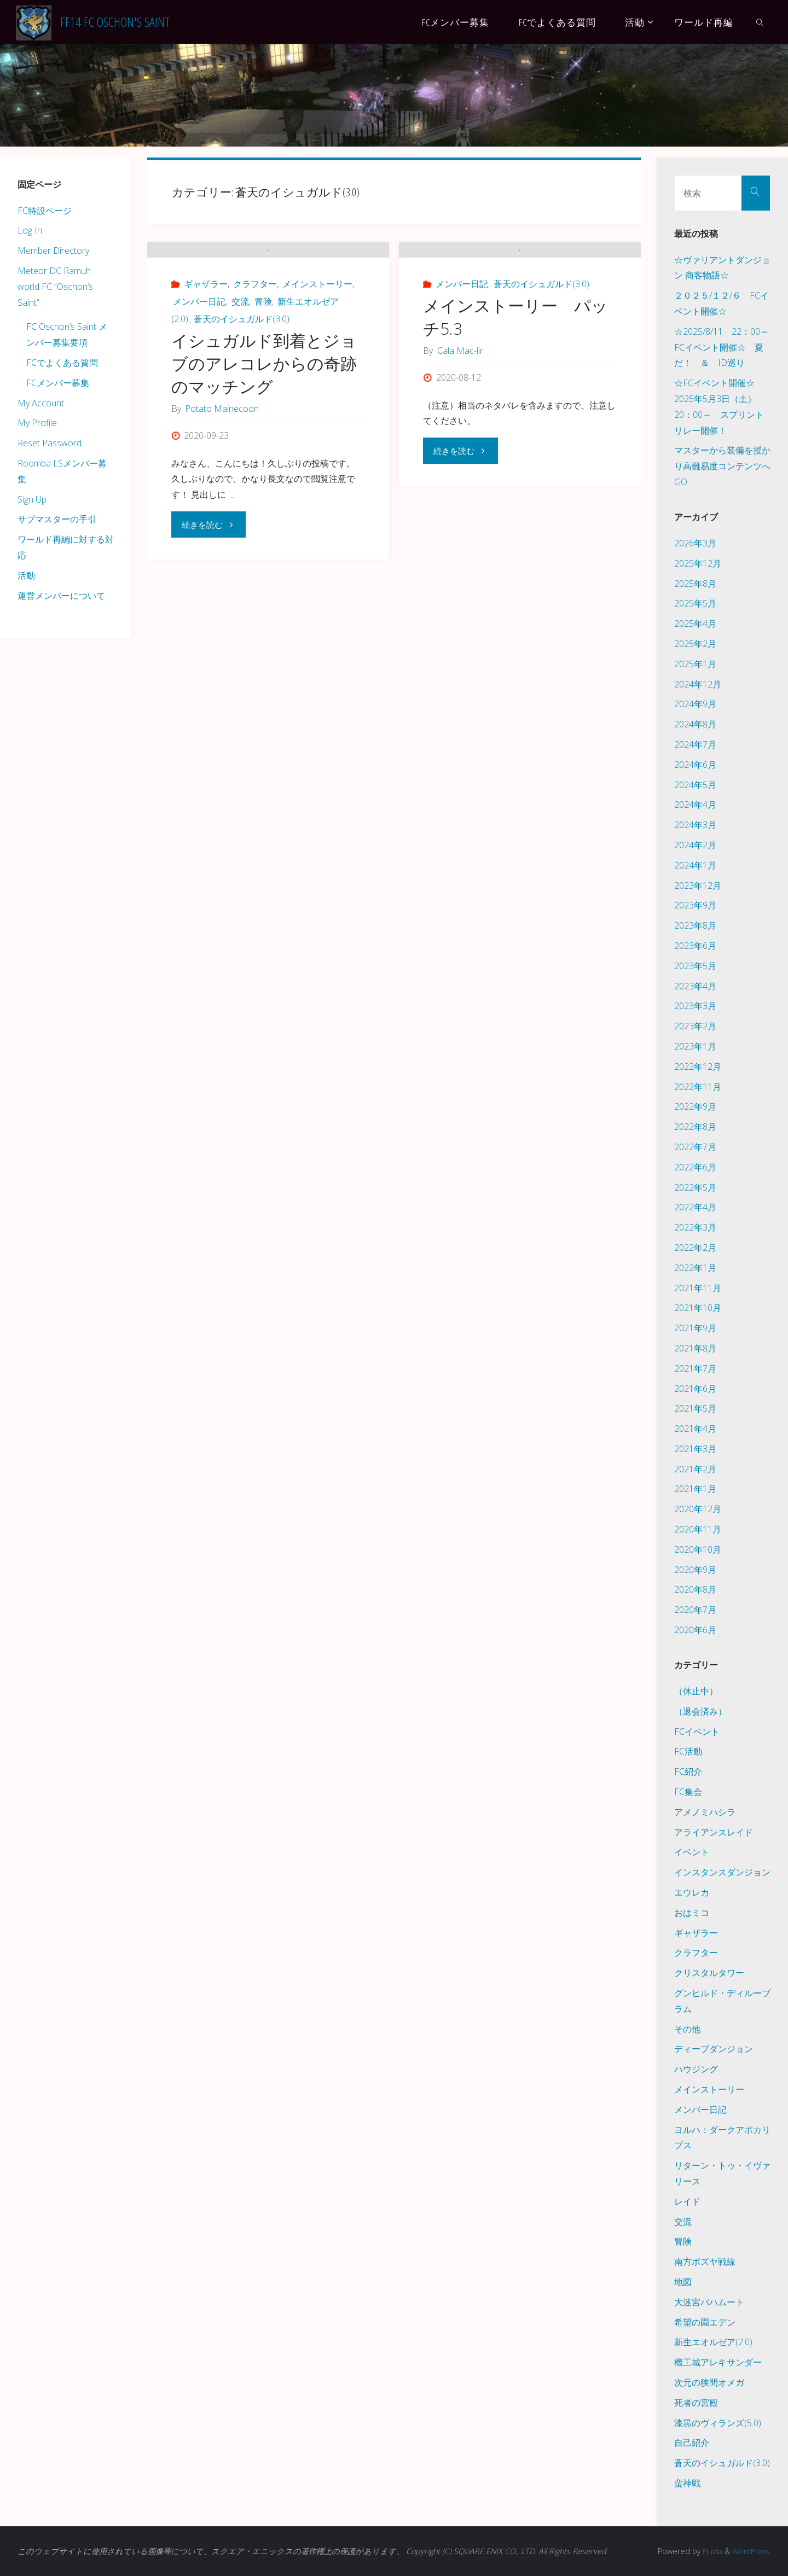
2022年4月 (695, 1207)
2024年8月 (695, 724)
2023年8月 (695, 925)
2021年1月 (695, 1489)
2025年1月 (695, 664)
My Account (41, 403)
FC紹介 (688, 1771)
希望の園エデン (704, 2322)
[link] (760, 22)
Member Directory (53, 250)
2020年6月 (695, 1630)
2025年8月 (695, 584)
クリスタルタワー (709, 1973)
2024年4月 (695, 805)
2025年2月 (695, 644)
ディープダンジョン (713, 2049)
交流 (240, 358)
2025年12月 (697, 563)
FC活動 (688, 1751)
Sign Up (32, 499)
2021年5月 (695, 1408)
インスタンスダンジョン (722, 1872)
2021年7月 (695, 1368)
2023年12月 (697, 885)
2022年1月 (695, 1268)
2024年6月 (695, 765)
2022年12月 (697, 1066)
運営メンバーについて (61, 596)
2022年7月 (695, 1147)
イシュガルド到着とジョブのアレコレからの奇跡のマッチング (264, 420)
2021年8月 (695, 1348)
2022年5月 (695, 1187)
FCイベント (697, 1732)
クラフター (255, 340)
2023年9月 (695, 905)
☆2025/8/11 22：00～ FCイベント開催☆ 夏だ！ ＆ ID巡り (726, 347)
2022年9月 (695, 1106)
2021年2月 (695, 1469)
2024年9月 (695, 704)
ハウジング (696, 2069)
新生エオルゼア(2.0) (713, 2342)
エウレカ (691, 1892)
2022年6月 (695, 1167)
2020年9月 (695, 1570)
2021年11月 (697, 1288)
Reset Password (50, 443)
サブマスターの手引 (57, 519)
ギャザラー (206, 340)
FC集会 (688, 1792)
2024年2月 (695, 845)
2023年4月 (695, 986)
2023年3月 (695, 1006)
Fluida (707, 2551)
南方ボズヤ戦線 (704, 2262)
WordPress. (749, 2551)
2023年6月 (695, 946)
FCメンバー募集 (57, 383)
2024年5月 (695, 785)
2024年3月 (695, 825)
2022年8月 (695, 1127)
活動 (26, 575)
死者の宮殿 (696, 2403)
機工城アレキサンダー (718, 2362)
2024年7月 (695, 744)
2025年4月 (695, 623)
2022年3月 (695, 1227)
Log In (30, 230)
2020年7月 (695, 1610)
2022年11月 (697, 1087)
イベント (691, 1852)
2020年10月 (697, 1549)
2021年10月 (697, 1308)
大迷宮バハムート (709, 2302)
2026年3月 (695, 543)
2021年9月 (695, 1328)
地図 (683, 2282)
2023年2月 (695, 1026)
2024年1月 (695, 865)
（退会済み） (700, 1711)
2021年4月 (695, 1429)
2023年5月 (695, 966)
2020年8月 (695, 1589)
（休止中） (696, 1691)
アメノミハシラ (704, 1812)
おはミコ (691, 1913)
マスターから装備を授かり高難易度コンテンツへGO (722, 466)
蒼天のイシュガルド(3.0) (241, 375)
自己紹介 (691, 2443)
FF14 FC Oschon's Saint (115, 22)
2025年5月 (695, 603)
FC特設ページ (45, 211)
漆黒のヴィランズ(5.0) (717, 2423)
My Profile (37, 423)
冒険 (263, 358)
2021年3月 (695, 1449)
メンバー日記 (199, 358)
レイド (687, 2201)
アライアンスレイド (713, 1832)
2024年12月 (697, 684)
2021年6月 (695, 1389)
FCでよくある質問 (62, 363)
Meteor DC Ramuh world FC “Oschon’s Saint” (55, 286)
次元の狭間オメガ (709, 2382)
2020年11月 (697, 1529)
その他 (687, 2029)
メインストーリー (317, 340)
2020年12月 (697, 1509)
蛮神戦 (687, 2483)
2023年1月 (695, 1046)
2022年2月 (695, 1248)
